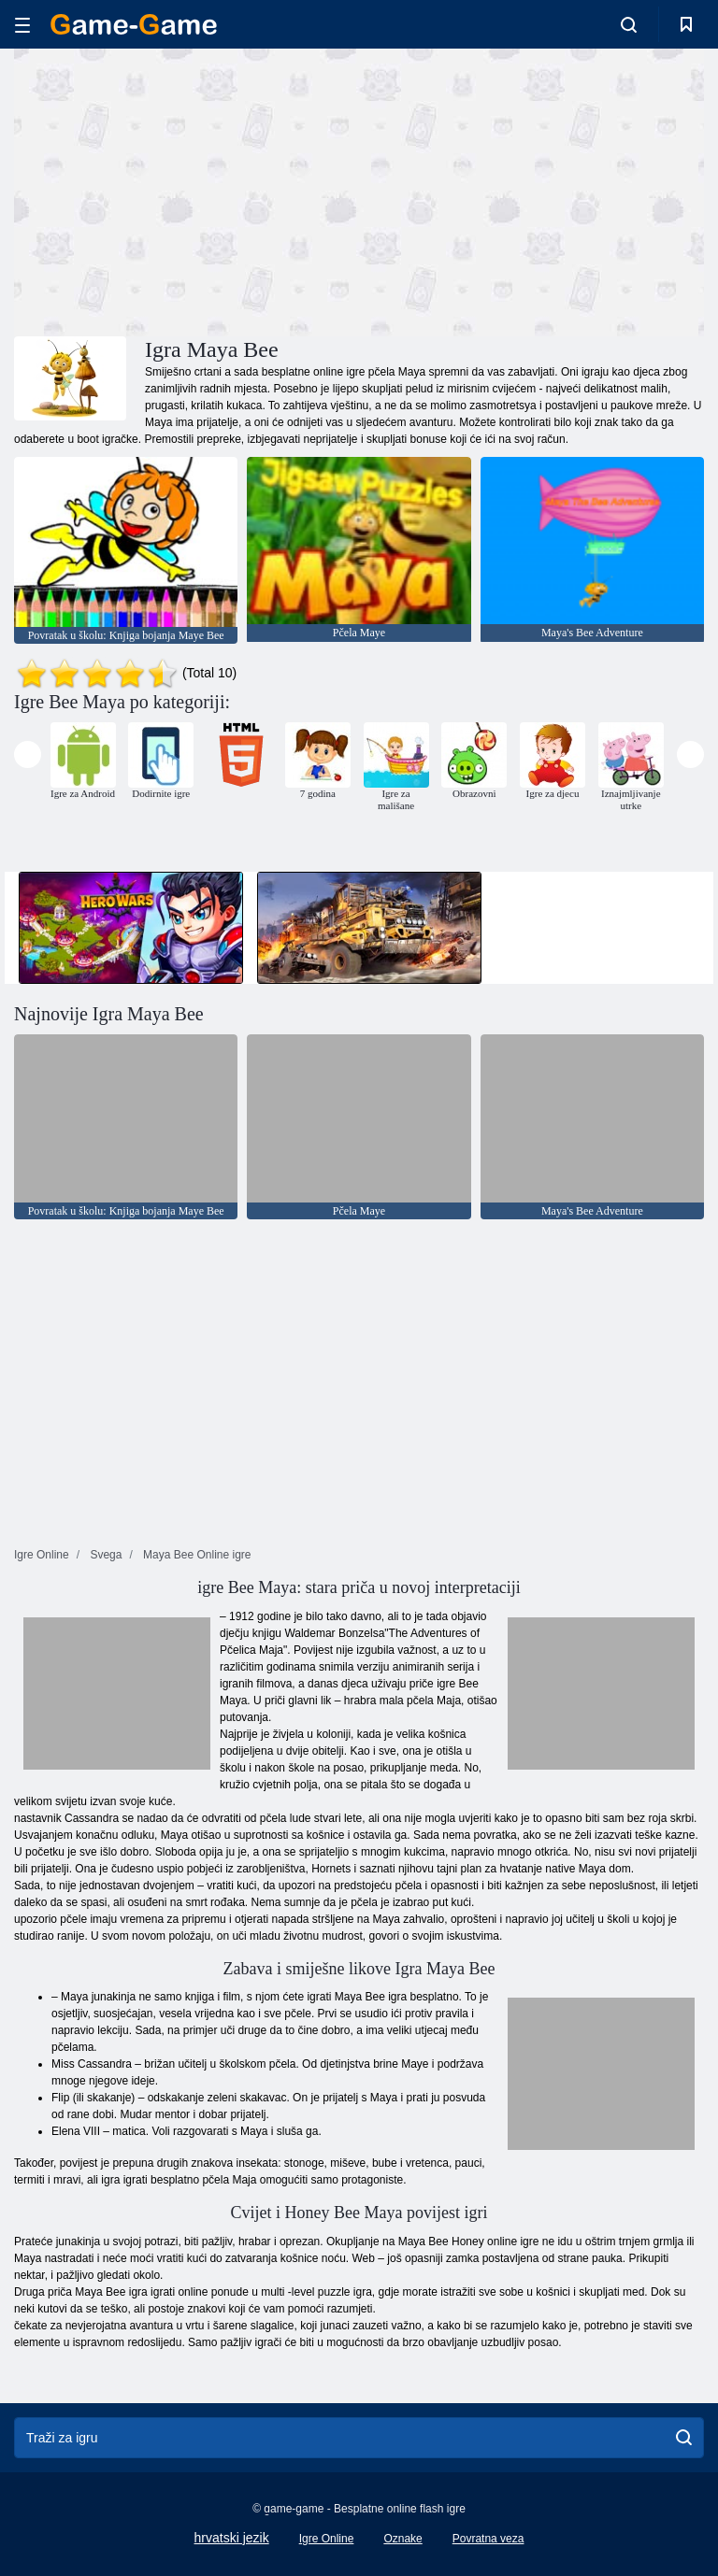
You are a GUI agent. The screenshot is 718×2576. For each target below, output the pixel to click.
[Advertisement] (187, 189)
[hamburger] (22, 24)
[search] (684, 2437)
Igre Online (326, 2538)
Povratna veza (488, 2538)
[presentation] (27, 754)
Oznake (402, 2538)
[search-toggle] (629, 24)
